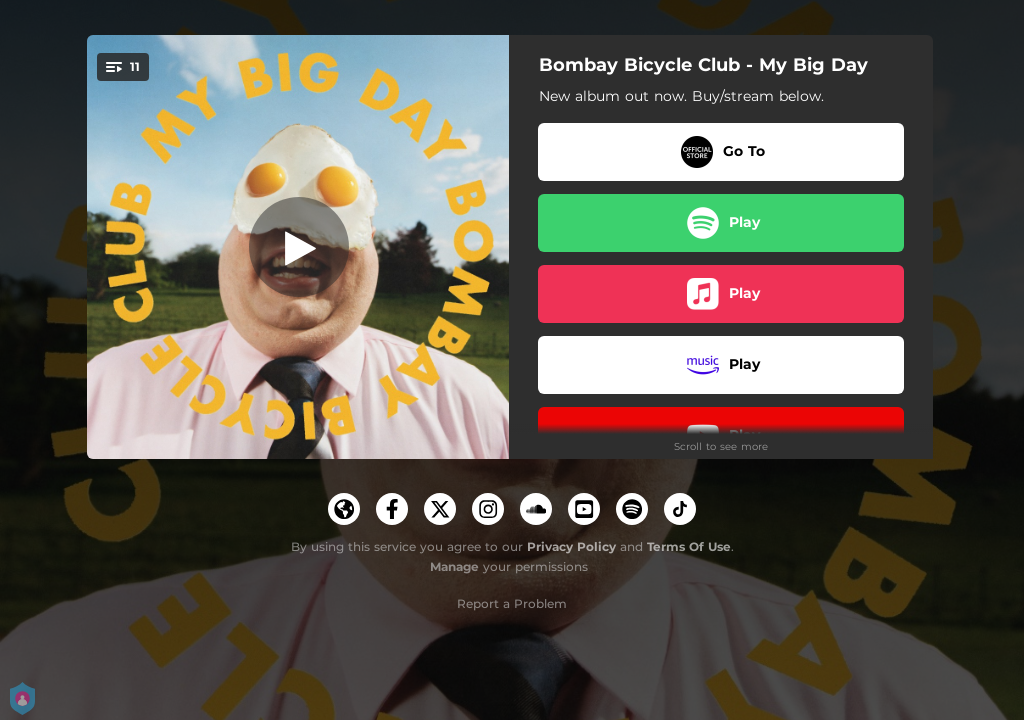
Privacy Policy (571, 546)
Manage (454, 566)
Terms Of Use (689, 546)
